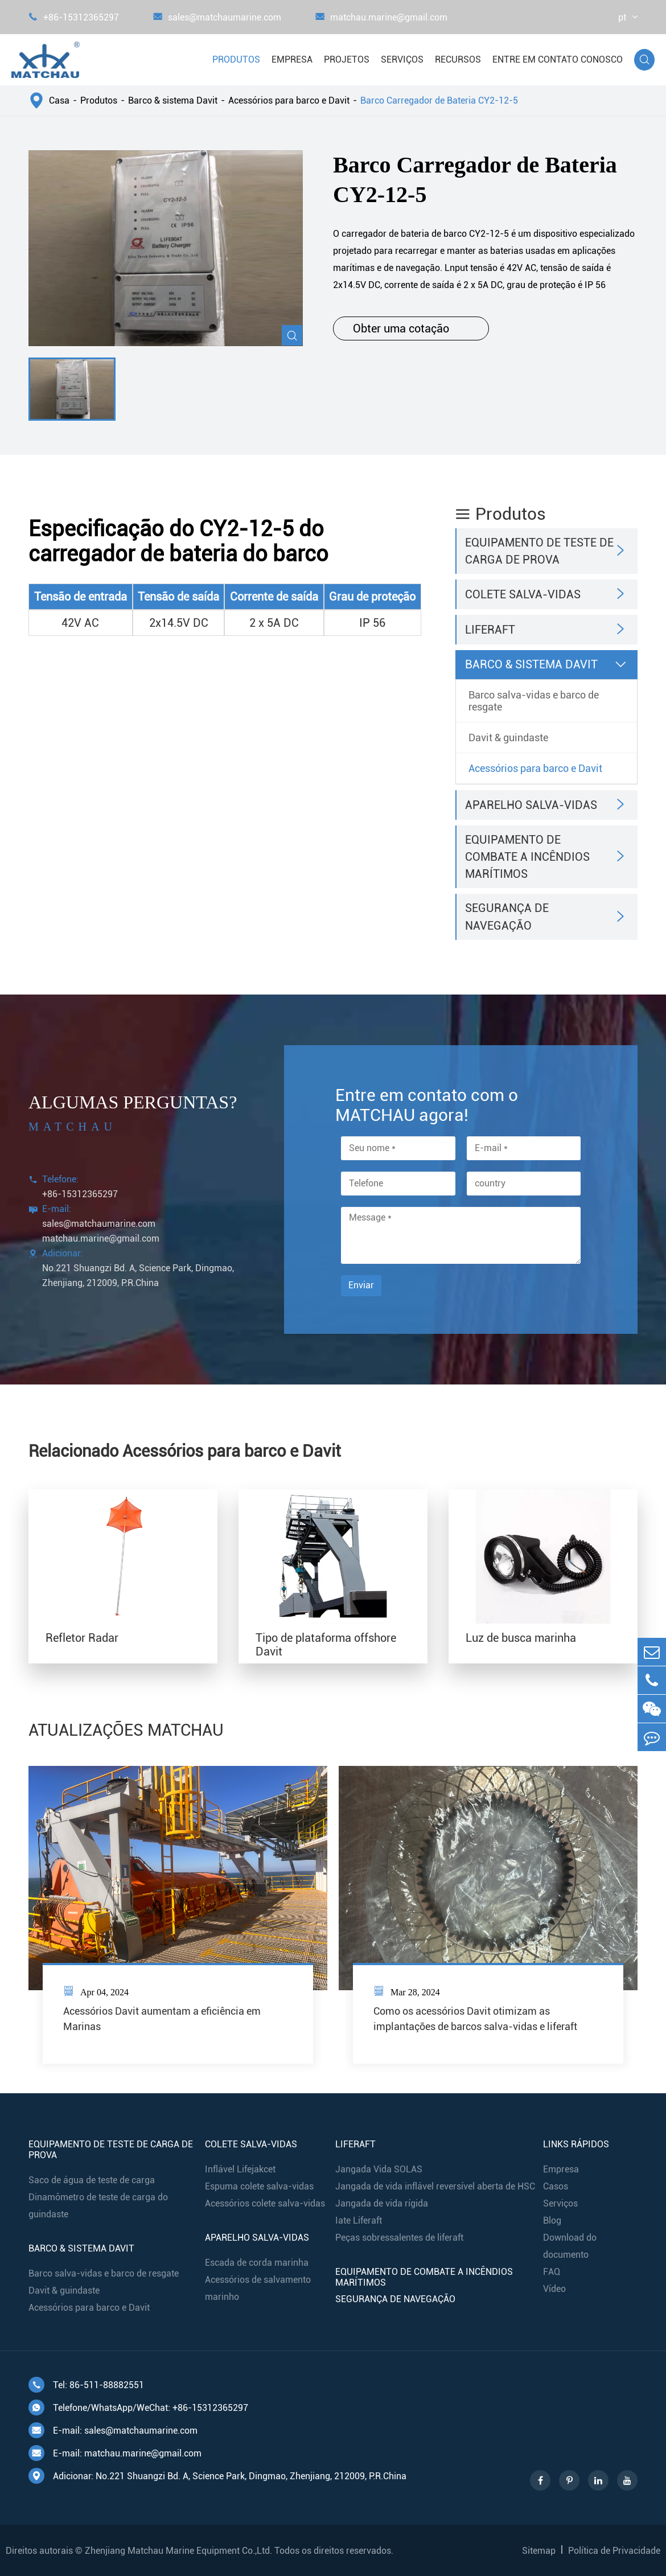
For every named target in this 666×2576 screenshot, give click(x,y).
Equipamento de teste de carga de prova (539, 551)
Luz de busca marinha (521, 1638)
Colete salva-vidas (523, 594)
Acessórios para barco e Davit (289, 100)
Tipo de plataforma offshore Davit (326, 1644)
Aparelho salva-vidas (531, 805)
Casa (59, 100)
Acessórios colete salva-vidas (265, 2203)
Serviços (402, 59)
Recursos (458, 59)
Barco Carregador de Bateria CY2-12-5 (439, 100)
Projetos (346, 59)
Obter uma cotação (411, 328)
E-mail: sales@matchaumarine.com (113, 2430)
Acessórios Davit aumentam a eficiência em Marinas (162, 2018)
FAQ (551, 2271)
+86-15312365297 (73, 17)
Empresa (292, 59)
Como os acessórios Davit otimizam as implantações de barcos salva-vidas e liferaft (475, 2018)
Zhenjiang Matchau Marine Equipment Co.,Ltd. (178, 2550)
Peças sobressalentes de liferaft (399, 2237)
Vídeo (554, 2288)
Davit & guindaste (508, 737)
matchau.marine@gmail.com (381, 17)
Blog (552, 2220)
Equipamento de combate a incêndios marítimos (527, 857)
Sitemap (539, 2550)
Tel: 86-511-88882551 (86, 2385)
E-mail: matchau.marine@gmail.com (115, 2453)
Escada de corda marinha (257, 2262)
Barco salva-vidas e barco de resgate (533, 701)
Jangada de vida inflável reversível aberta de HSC (435, 2186)
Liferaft (490, 629)
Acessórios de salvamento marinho (258, 2288)
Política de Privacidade (614, 2550)
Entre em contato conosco (557, 59)
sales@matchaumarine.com (217, 17)
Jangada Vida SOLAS (378, 2169)
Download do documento (570, 2246)
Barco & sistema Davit (172, 100)
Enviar (361, 1285)
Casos (555, 2186)
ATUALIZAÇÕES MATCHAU (126, 1730)
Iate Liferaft (358, 2220)
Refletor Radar (82, 1638)
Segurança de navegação (507, 916)
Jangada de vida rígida (381, 2203)
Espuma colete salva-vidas (259, 2186)
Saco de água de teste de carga (91, 2180)
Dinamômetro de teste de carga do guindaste (98, 2206)
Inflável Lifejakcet (240, 2169)
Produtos (236, 59)
